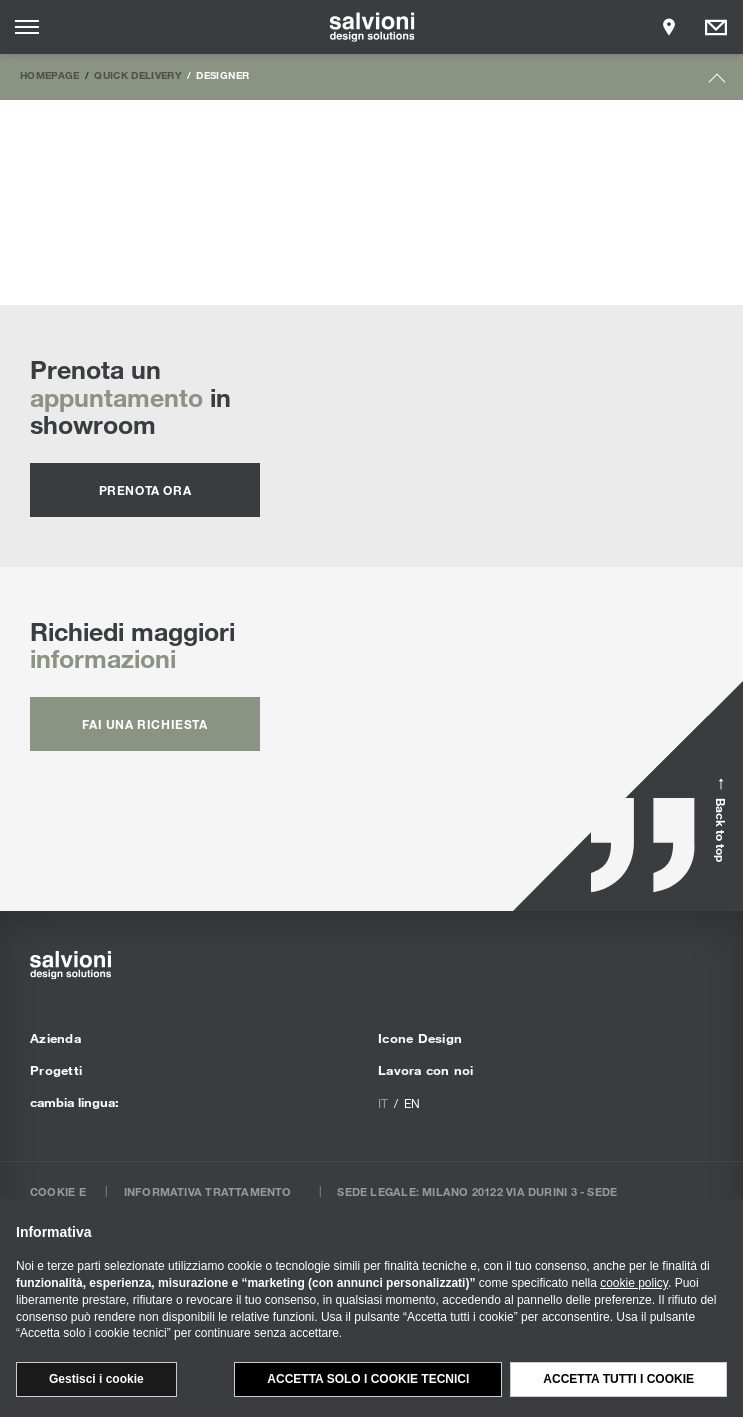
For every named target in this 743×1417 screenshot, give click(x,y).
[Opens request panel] (716, 27)
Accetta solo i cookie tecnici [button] (368, 1379)
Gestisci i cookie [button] (96, 1379)
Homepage (50, 75)
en (412, 1103)
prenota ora (145, 490)
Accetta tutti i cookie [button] (618, 1379)
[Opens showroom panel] (669, 27)
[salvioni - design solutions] (371, 27)
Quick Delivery (138, 75)
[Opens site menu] (27, 27)
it (383, 1103)
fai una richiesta (144, 724)
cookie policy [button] (634, 1283)
